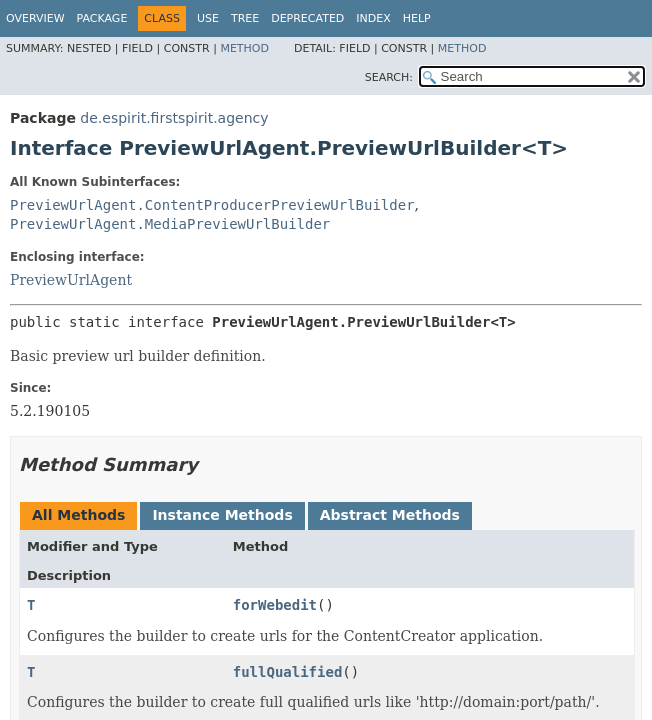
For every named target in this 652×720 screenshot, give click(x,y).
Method (244, 48)
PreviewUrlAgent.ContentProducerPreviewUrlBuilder (212, 205)
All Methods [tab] (78, 515)
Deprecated (307, 18)
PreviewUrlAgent (71, 280)
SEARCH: (389, 77)
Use (208, 18)
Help (417, 18)
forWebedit (275, 605)
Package (102, 18)
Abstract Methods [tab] (390, 515)
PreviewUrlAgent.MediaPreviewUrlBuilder (170, 224)
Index (373, 18)
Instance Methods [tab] (222, 515)
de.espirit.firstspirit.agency (174, 118)
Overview (35, 18)
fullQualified (288, 672)
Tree (245, 18)
